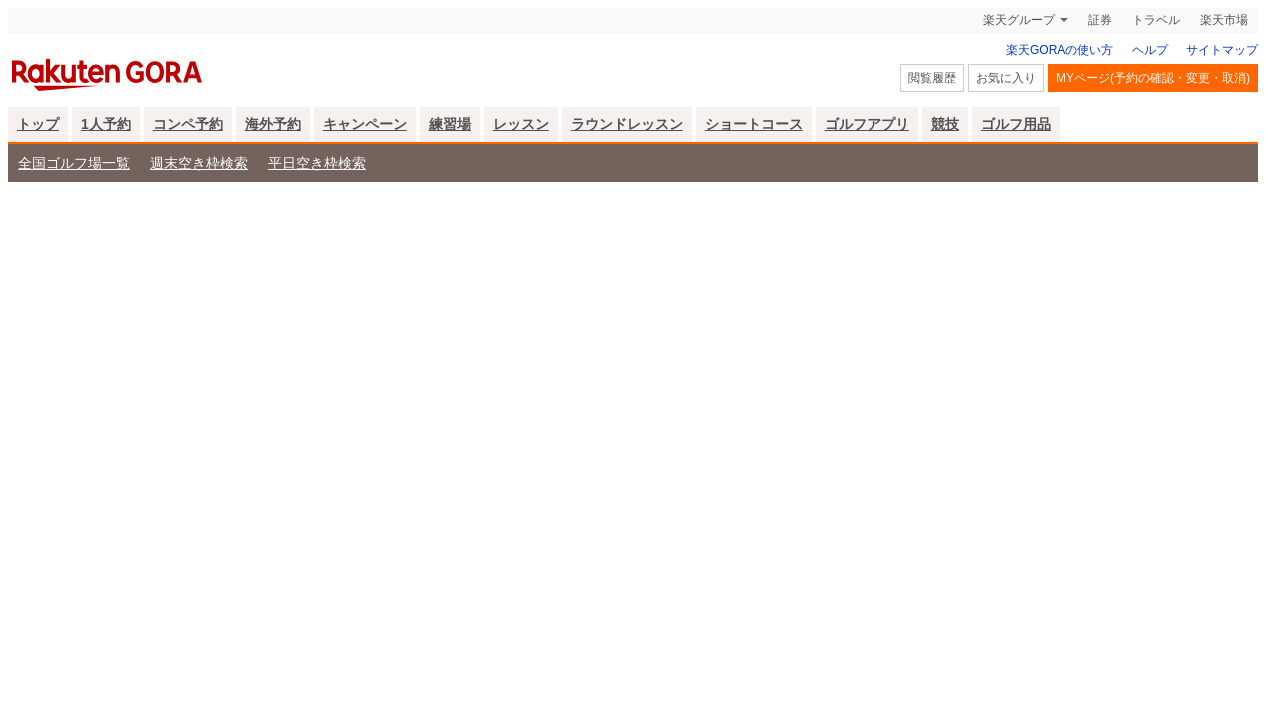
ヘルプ (1150, 50)
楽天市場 (1224, 20)
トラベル (1156, 20)
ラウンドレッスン (627, 124)
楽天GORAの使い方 (1059, 50)
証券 (1100, 20)
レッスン (521, 124)
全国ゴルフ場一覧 (74, 163)
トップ (38, 124)
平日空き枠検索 (317, 163)
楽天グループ (1019, 20)
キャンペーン (365, 124)
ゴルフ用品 (1016, 124)
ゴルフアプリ (867, 124)
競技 (945, 124)
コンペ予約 (188, 124)
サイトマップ (1222, 50)
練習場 (450, 124)
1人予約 (106, 124)
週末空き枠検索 (199, 163)
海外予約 (273, 124)
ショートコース (754, 124)
